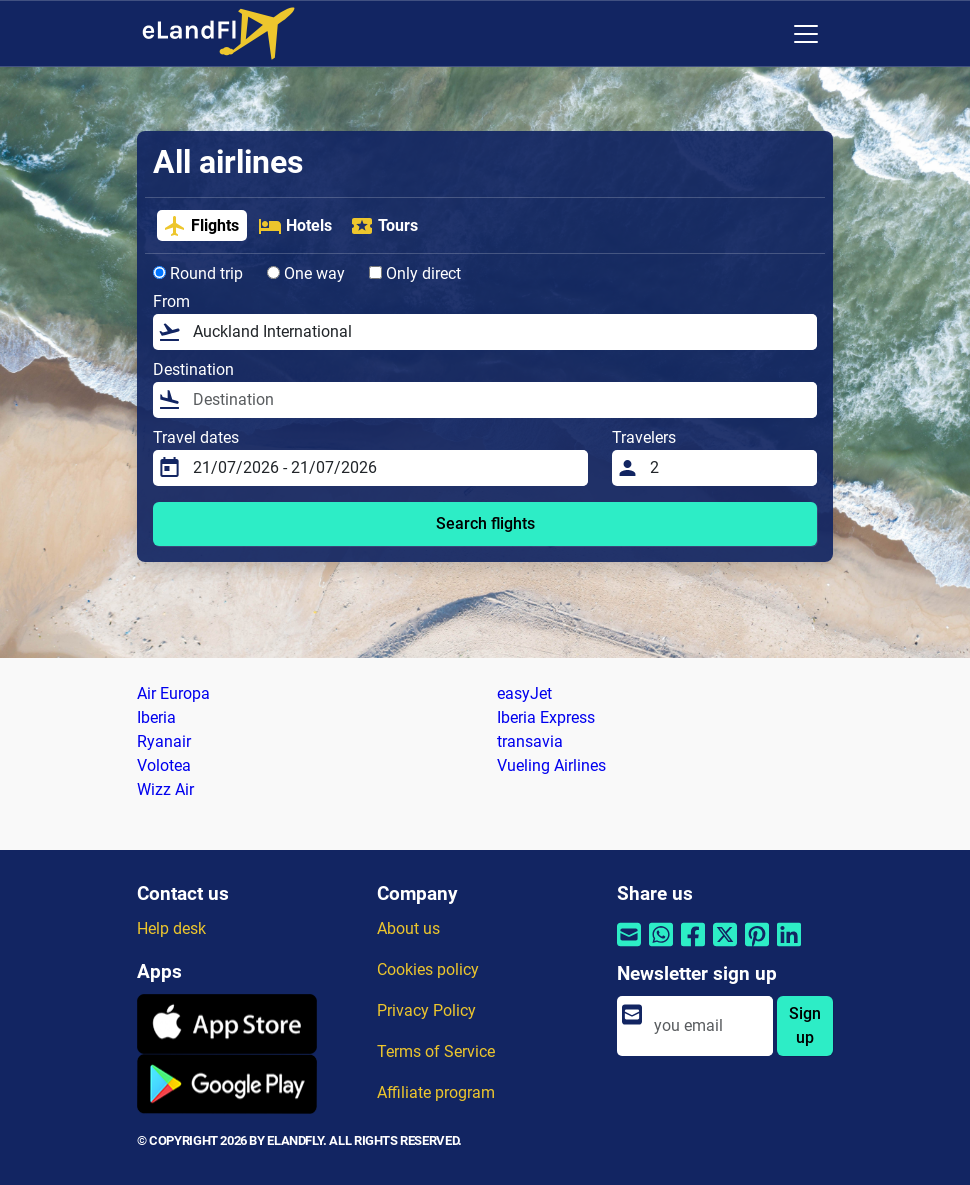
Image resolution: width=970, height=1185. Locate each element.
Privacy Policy (426, 1010)
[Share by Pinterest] (757, 947)
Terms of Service (436, 1051)
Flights (201, 226)
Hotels (295, 226)
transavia (530, 741)
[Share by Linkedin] (789, 947)
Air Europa (173, 693)
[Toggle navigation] (806, 34)
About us (408, 928)
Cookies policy (428, 969)
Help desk (171, 928)
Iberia (156, 717)
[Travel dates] (384, 468)
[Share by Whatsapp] (661, 947)
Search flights (485, 523)
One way (306, 273)
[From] (499, 332)
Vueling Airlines (551, 765)
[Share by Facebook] (693, 947)
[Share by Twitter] (725, 947)
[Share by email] (629, 947)
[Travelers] (727, 468)
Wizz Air (165, 789)
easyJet (524, 693)
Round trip (198, 273)
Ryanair (164, 741)
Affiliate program (436, 1092)
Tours (384, 226)
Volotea (164, 765)
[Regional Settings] (764, 34)
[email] (707, 1026)
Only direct (415, 273)
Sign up (805, 1025)
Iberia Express (546, 717)
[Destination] (499, 400)
